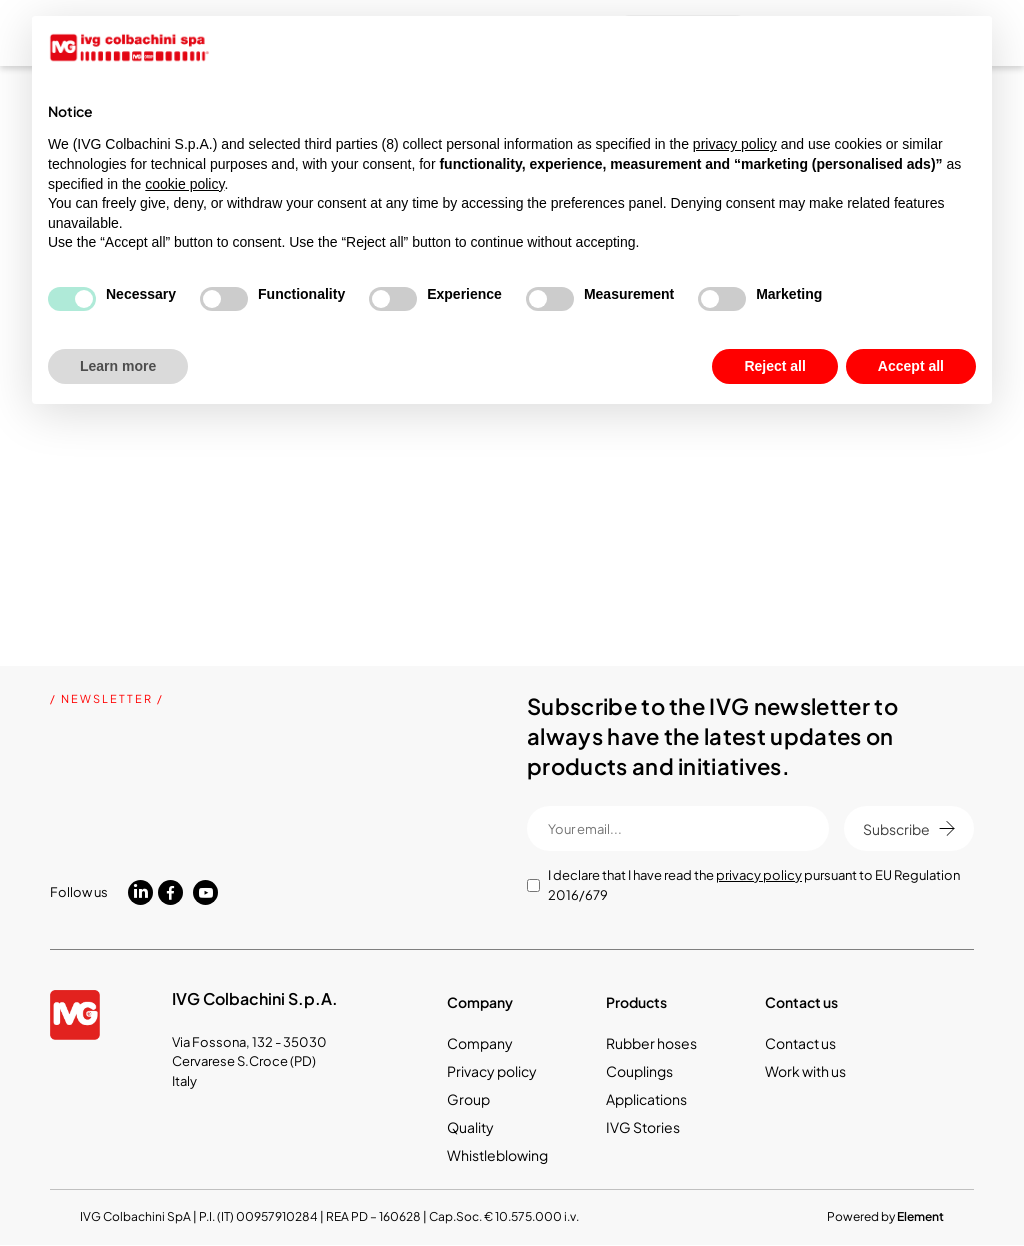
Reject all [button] (774, 366)
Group (468, 1099)
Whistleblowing (497, 1155)
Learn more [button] (118, 366)
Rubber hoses (651, 1043)
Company (480, 1043)
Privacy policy (492, 1071)
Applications (646, 1099)
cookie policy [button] (184, 184)
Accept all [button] (911, 366)
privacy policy (759, 875)
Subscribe (909, 829)
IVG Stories (643, 1127)
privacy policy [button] (735, 144)
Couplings (639, 1071)
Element (920, 1216)
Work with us (805, 1071)
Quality (470, 1127)
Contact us (800, 1043)
